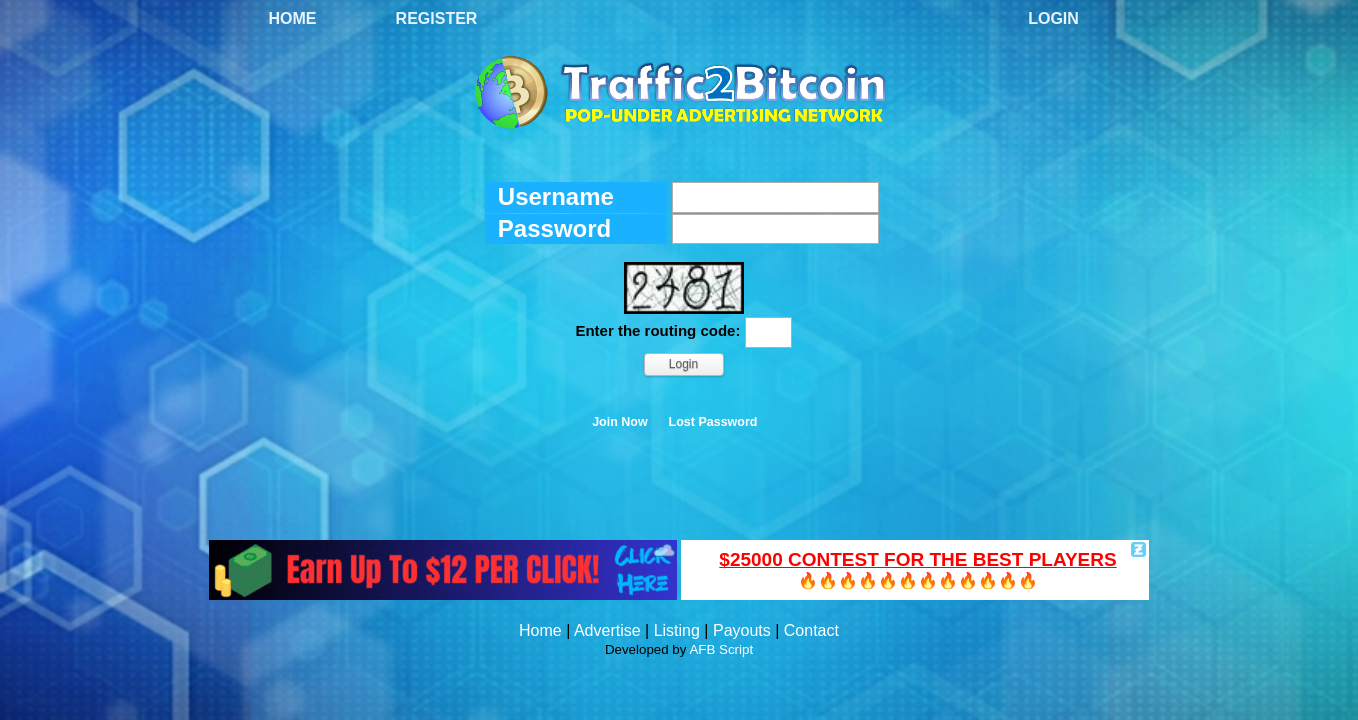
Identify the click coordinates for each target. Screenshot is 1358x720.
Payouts (742, 630)
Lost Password (713, 422)
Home (293, 18)
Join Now (620, 422)
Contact (811, 630)
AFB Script (721, 649)
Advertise (607, 630)
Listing (677, 630)
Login (1053, 18)
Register (437, 18)
